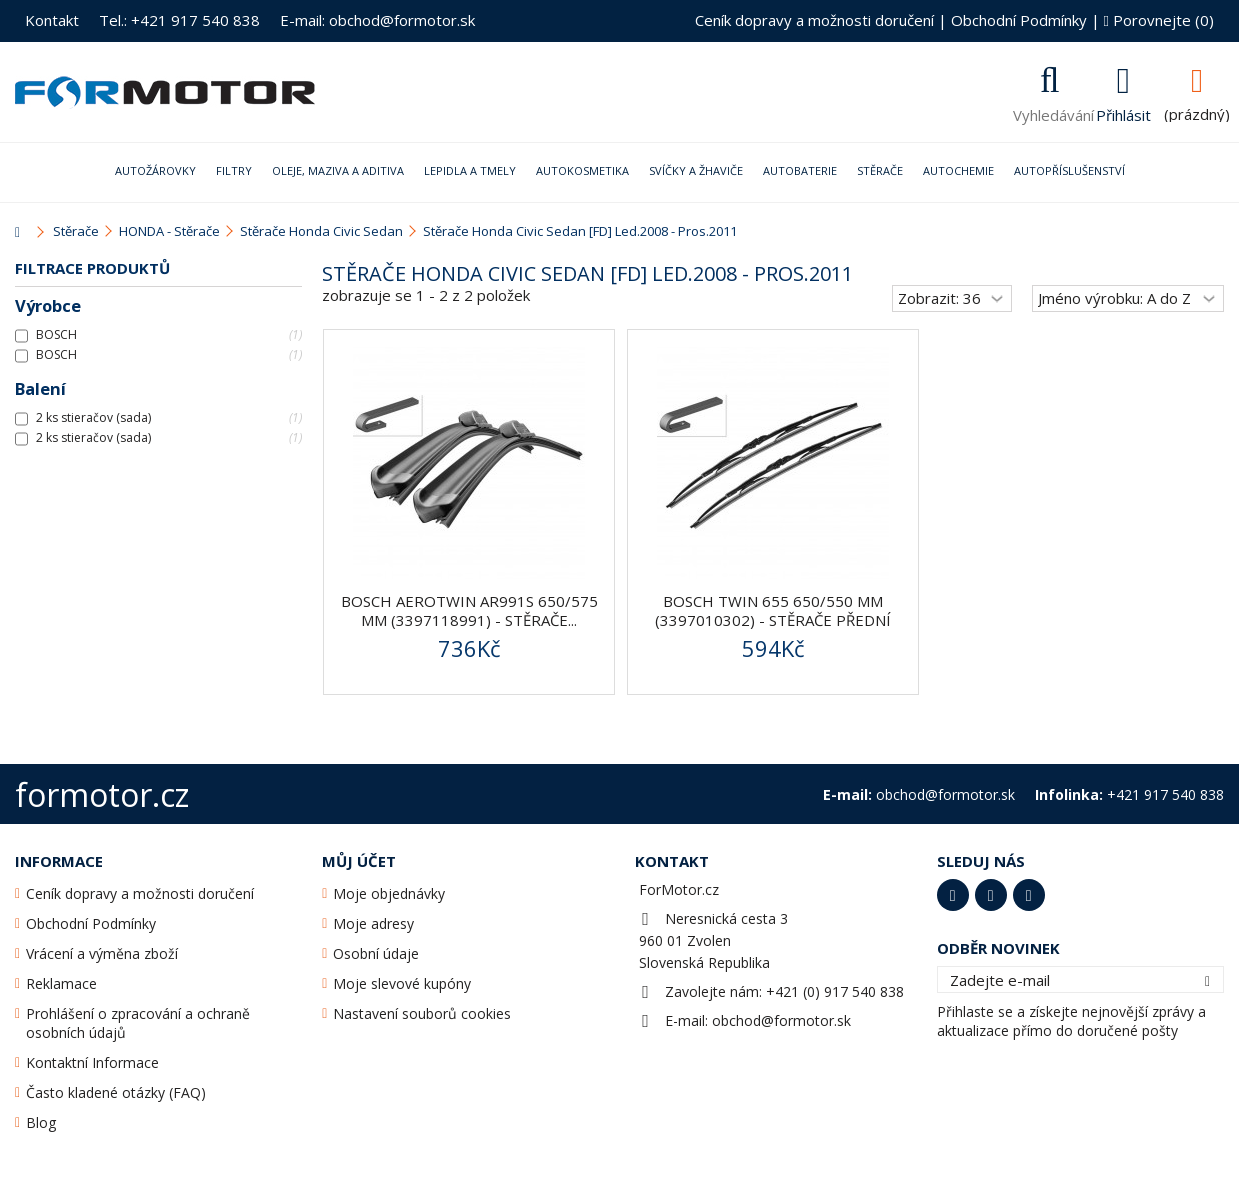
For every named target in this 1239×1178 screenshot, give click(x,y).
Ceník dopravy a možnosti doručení (814, 20)
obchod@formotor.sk (781, 1020)
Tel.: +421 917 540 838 (179, 20)
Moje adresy (373, 923)
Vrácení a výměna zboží (102, 953)
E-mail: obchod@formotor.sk (377, 20)
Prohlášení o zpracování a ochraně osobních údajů (138, 1023)
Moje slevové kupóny (402, 983)
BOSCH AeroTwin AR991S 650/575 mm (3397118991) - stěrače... (469, 610)
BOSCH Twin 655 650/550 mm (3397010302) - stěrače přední (773, 610)
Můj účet (359, 861)
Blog (41, 1122)
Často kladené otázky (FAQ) (116, 1092)
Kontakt (52, 20)
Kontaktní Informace (92, 1062)
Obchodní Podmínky (1019, 20)
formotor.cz (102, 794)
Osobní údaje (376, 953)
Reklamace (61, 983)
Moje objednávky (389, 893)
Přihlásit (1123, 113)
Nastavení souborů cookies (422, 1013)
